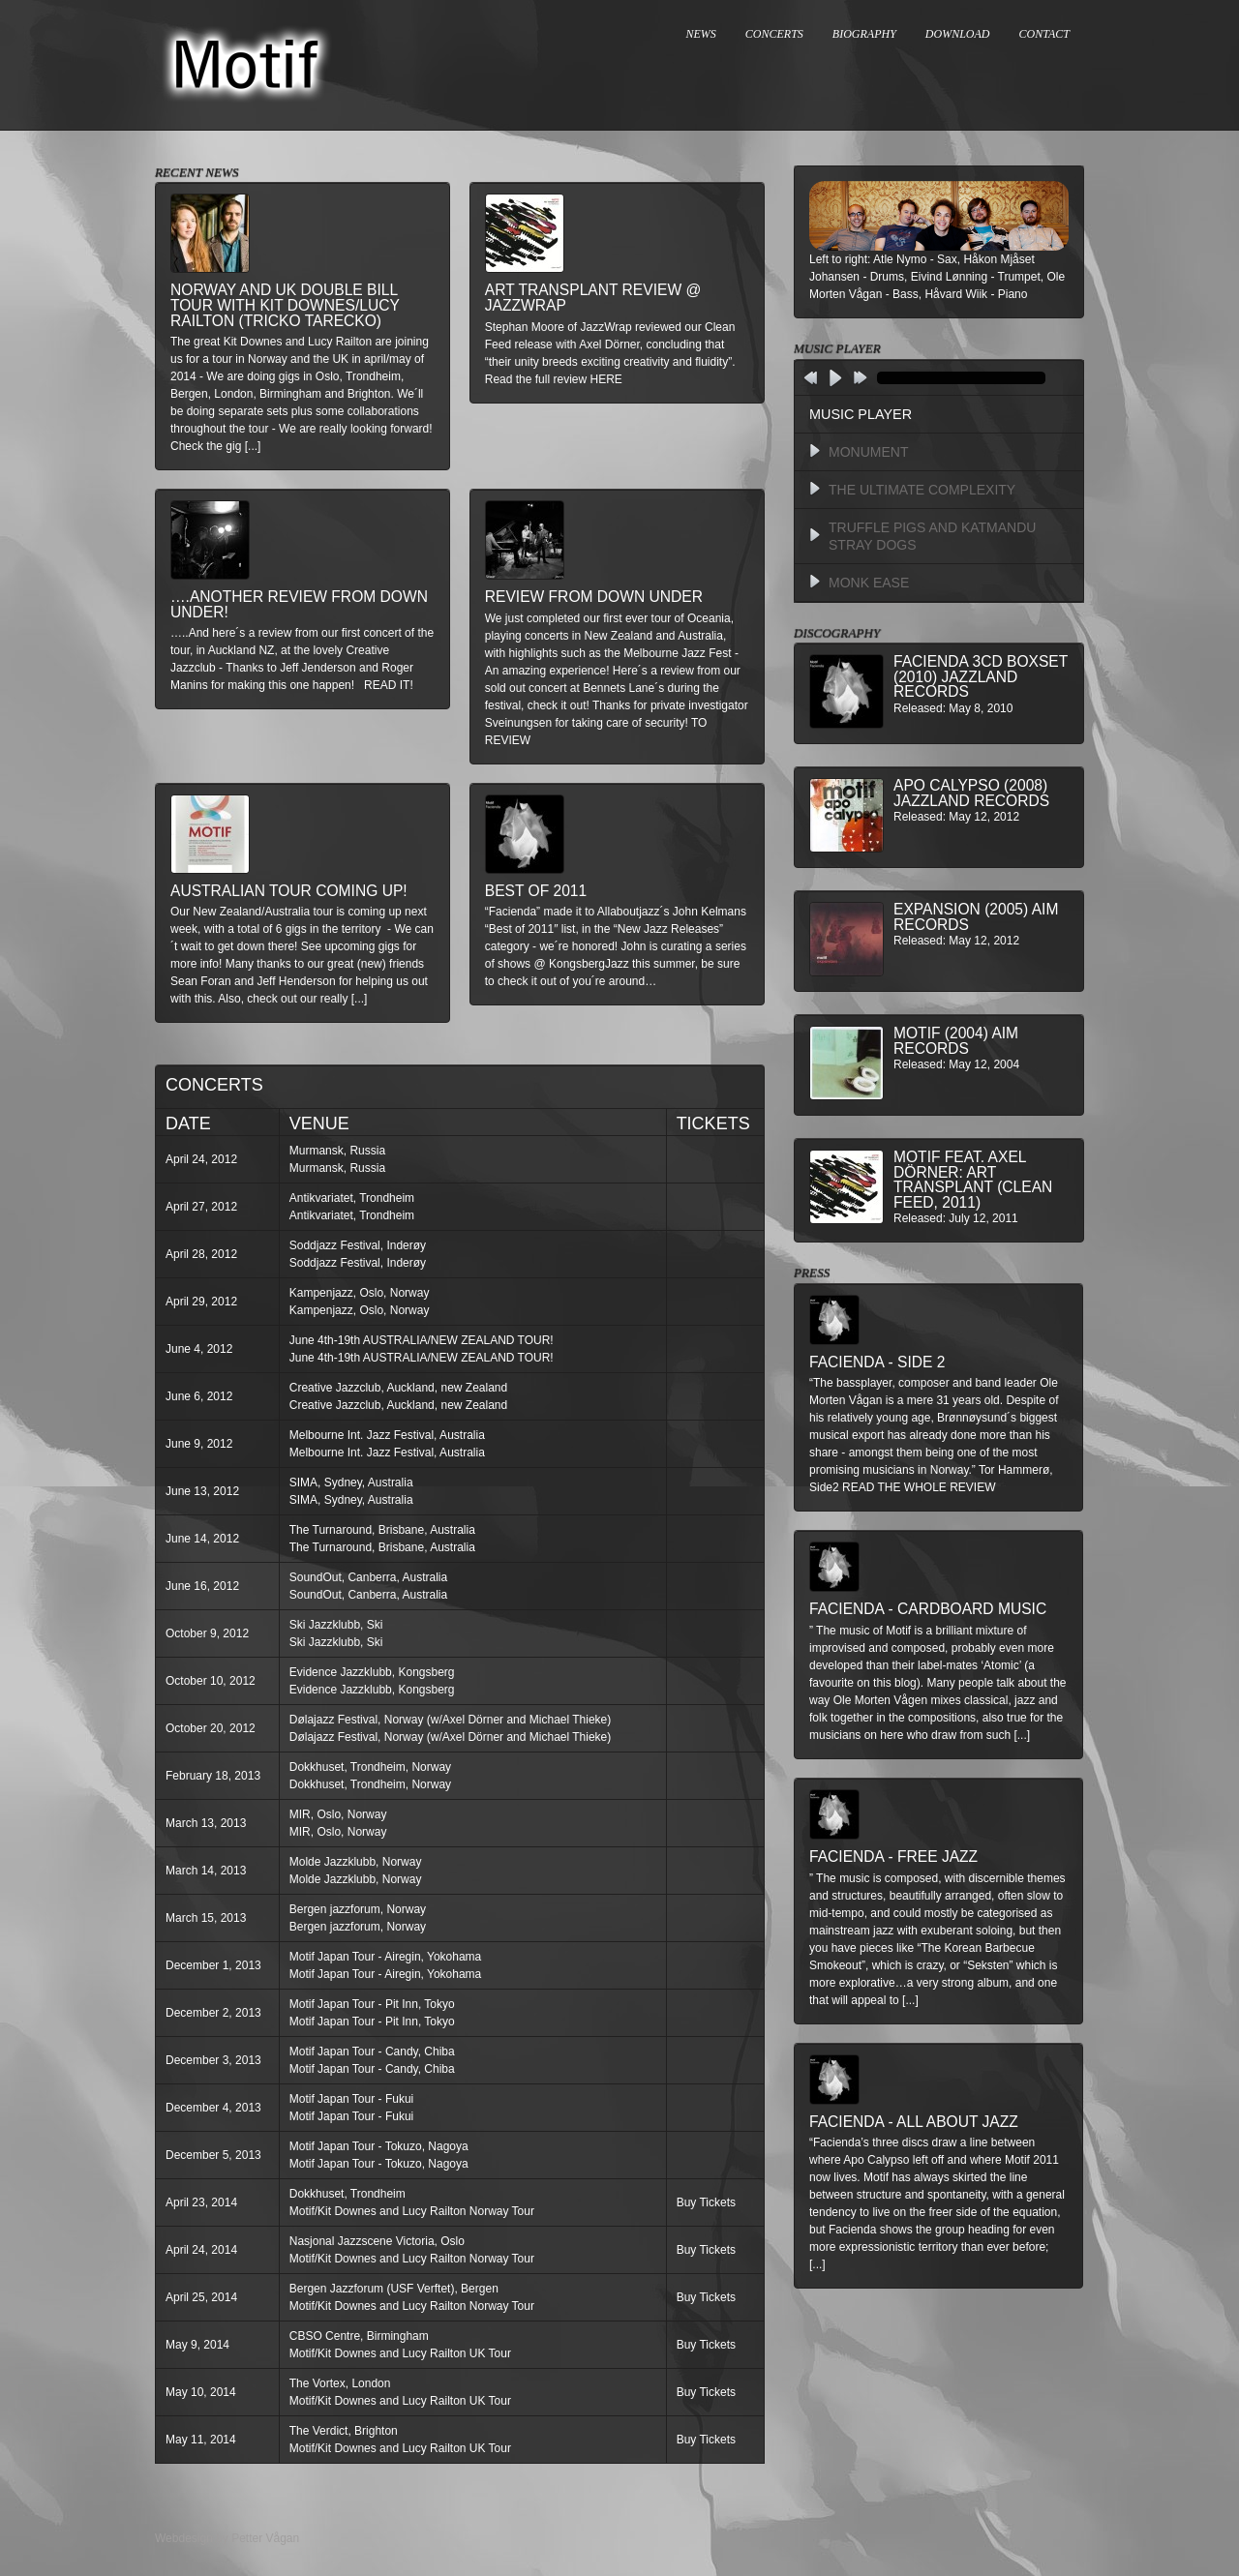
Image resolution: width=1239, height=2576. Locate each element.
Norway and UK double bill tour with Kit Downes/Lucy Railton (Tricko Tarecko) (285, 305)
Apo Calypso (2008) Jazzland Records (971, 793)
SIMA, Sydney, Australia (351, 1482)
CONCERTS (774, 34)
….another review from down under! (299, 604)
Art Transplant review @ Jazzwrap (593, 298)
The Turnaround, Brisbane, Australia (382, 1530)
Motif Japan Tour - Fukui (351, 2099)
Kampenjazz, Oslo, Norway (359, 1293)
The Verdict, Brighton (343, 2431)
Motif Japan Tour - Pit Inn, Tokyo (372, 2004)
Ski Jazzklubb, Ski (336, 1625)
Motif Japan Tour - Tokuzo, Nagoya (378, 2146)
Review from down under (594, 596)
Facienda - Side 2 (877, 1362)
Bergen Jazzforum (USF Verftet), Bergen (394, 2288)
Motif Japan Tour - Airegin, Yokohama (385, 1956)
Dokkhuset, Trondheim (347, 2194)
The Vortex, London (340, 2383)
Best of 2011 (536, 891)
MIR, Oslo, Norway (338, 1814)
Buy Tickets (706, 2202)
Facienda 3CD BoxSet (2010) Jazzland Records (980, 676)
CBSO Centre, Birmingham (359, 2336)
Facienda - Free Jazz (893, 1856)
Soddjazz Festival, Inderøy (357, 1245)
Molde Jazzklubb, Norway (355, 1862)
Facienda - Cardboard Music (927, 1609)
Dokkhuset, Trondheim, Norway (370, 1767)
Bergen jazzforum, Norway (357, 1909)
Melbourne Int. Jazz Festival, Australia (387, 1435)
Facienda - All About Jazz (913, 2121)
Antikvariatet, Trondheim (351, 1198)
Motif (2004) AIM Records (955, 1041)
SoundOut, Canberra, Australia (368, 1577)
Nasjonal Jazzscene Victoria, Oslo (377, 2241)
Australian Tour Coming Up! (289, 891)
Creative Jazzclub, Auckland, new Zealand (398, 1387)
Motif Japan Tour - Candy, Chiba (372, 2051)
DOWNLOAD (957, 34)
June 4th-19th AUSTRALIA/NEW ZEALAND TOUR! (421, 1340)
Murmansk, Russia (337, 1150)
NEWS (701, 34)
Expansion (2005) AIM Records (975, 917)
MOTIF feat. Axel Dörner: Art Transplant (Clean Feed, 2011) (972, 1180)
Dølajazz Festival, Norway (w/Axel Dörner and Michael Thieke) (450, 1719)
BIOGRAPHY (864, 34)
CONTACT (1044, 34)
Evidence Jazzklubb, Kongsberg (372, 1672)
